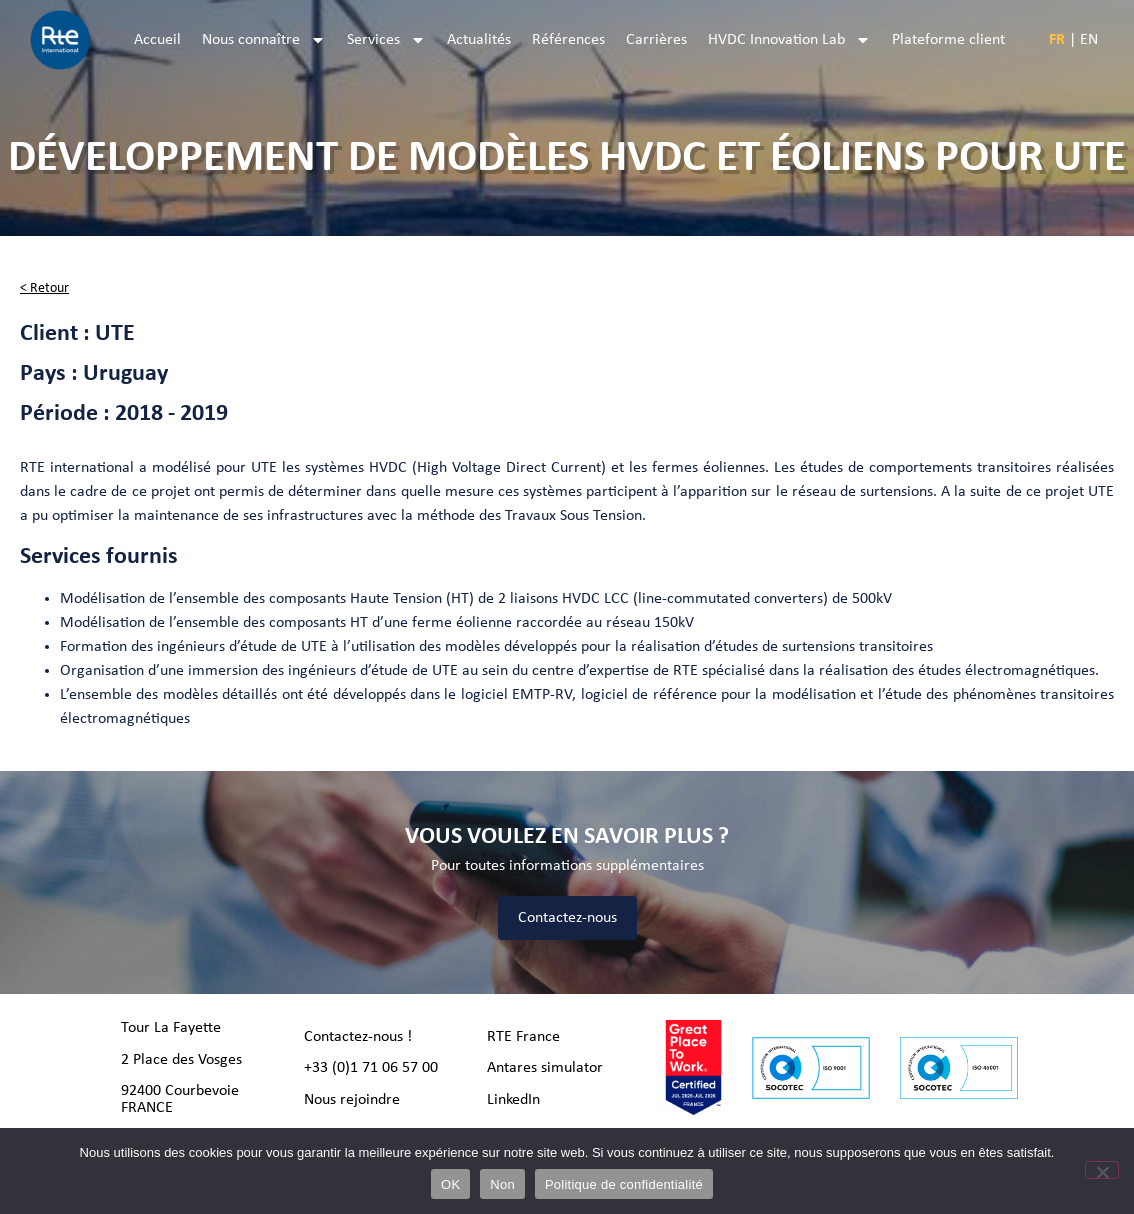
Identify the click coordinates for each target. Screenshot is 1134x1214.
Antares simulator (545, 1068)
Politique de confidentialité (624, 1184)
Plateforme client (948, 40)
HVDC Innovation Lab (789, 40)
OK (450, 1184)
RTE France (523, 1037)
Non (502, 1184)
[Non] (1102, 1170)
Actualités (479, 40)
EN (1089, 40)
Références (568, 40)
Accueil (157, 40)
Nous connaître (264, 40)
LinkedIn (513, 1100)
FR (1057, 40)
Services (386, 40)
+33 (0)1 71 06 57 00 (371, 1068)
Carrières (656, 40)
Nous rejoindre (352, 1100)
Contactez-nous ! (358, 1037)
